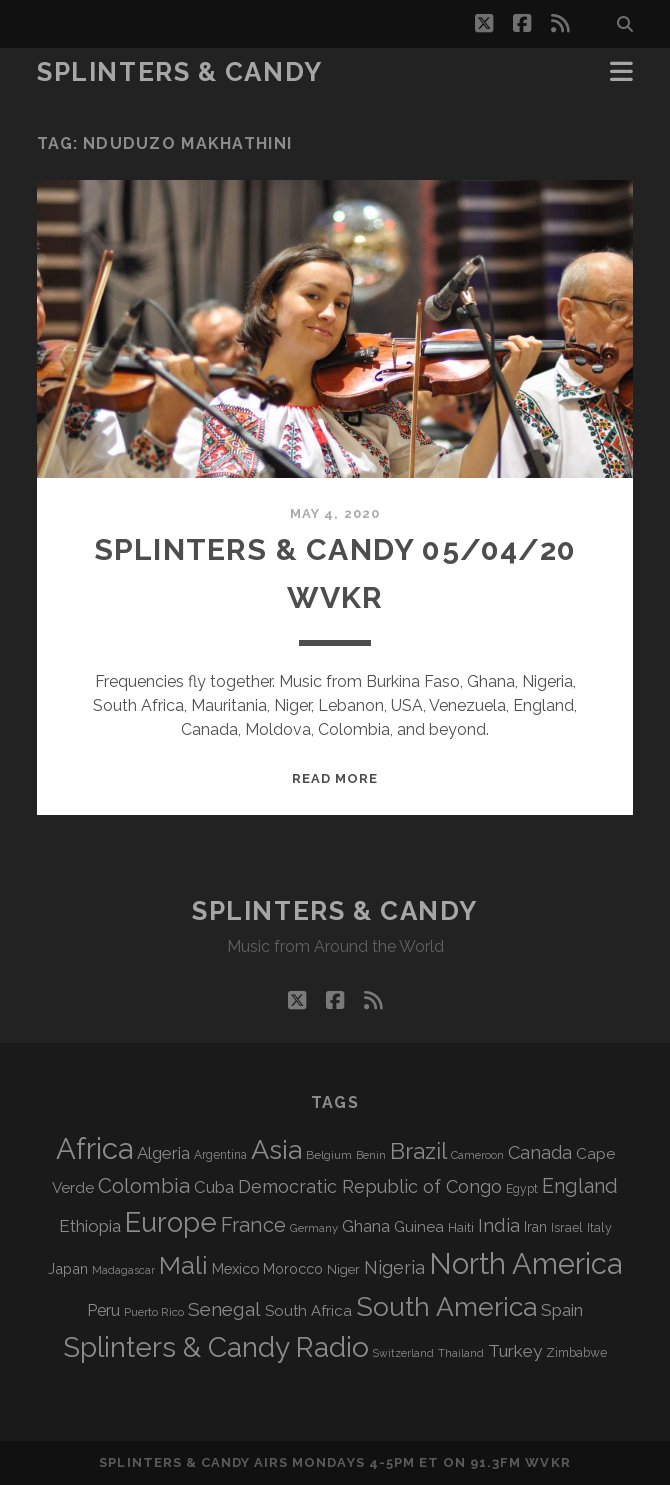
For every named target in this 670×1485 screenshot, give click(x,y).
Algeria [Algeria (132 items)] (163, 1153)
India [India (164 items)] (499, 1225)
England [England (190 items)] (580, 1186)
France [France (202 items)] (253, 1225)
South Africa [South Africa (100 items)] (308, 1310)
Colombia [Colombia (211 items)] (144, 1186)
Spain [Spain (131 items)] (562, 1310)
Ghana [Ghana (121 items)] (366, 1226)
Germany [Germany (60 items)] (314, 1228)
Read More (335, 778)
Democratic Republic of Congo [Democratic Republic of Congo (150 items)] (370, 1186)
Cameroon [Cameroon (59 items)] (477, 1155)
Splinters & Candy (180, 72)
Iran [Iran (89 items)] (535, 1227)
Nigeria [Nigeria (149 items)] (394, 1267)
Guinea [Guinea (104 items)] (419, 1227)
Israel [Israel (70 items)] (567, 1227)
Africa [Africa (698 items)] (94, 1148)
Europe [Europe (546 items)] (171, 1222)
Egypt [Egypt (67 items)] (522, 1189)
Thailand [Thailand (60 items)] (461, 1353)
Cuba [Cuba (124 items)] (214, 1187)
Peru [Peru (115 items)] (103, 1310)
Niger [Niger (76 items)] (343, 1269)
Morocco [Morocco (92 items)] (293, 1268)
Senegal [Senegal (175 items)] (224, 1309)
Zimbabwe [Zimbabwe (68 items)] (576, 1353)
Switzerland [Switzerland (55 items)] (403, 1353)
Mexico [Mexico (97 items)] (235, 1268)
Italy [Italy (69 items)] (599, 1227)
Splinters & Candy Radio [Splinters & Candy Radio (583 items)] (216, 1347)
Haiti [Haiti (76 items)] (461, 1227)
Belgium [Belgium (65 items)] (329, 1155)
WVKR (547, 1462)
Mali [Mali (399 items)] (183, 1265)
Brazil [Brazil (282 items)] (418, 1151)
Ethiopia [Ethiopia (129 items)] (90, 1226)
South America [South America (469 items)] (446, 1306)
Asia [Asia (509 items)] (276, 1149)
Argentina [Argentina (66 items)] (220, 1155)
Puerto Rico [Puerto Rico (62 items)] (154, 1312)
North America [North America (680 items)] (525, 1264)
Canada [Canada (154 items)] (540, 1152)
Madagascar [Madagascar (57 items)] (123, 1270)
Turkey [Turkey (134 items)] (515, 1351)
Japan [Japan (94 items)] (68, 1268)
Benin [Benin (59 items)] (371, 1155)
